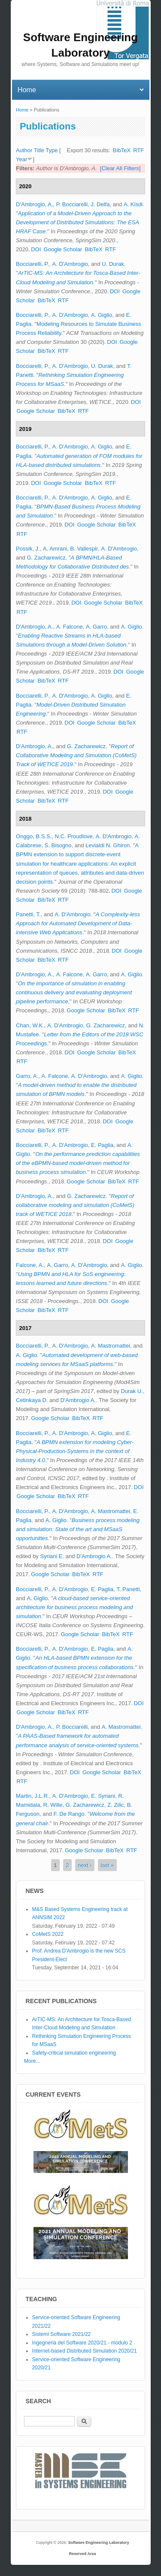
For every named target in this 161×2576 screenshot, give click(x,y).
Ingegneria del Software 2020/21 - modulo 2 (82, 2343)
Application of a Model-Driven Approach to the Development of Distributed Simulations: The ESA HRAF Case (77, 222)
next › (85, 1865)
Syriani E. (52, 1556)
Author (24, 150)
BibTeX (122, 150)
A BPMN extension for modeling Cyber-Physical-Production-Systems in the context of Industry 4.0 (75, 1451)
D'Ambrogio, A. (34, 204)
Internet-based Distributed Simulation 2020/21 (84, 2351)
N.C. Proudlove (73, 836)
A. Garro (96, 626)
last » (107, 1865)
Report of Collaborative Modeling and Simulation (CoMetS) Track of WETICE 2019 (76, 755)
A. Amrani (55, 548)
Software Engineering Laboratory (98, 2542)
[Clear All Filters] (120, 168)
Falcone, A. (30, 1265)
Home (22, 109)
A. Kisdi (133, 204)
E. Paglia (102, 1145)
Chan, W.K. (30, 1025)
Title (39, 150)
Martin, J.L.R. (32, 1796)
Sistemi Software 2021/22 (61, 2334)
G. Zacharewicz (46, 557)
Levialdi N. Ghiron (107, 845)
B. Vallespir (84, 548)
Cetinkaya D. (32, 1400)
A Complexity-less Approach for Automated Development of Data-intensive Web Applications (78, 923)
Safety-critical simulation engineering (74, 2053)
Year (21, 159)
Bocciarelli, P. (32, 264)
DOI (36, 249)
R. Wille (53, 1805)
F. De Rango (69, 1814)
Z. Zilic (115, 1805)
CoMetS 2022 (48, 1934)
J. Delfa (100, 204)
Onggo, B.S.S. (34, 836)
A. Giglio (101, 315)
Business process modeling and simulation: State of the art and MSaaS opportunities (78, 1529)
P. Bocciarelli (72, 204)
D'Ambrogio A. (78, 1400)
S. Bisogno (58, 845)
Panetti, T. (28, 914)
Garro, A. (27, 1076)
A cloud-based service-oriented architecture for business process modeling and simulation (74, 1607)
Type (52, 150)
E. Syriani (103, 1796)
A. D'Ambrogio (70, 264)
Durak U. (132, 1391)
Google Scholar (63, 249)
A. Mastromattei (110, 1345)
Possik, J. (28, 548)
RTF (138, 150)
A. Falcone (69, 626)
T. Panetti (128, 1589)
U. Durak (113, 264)
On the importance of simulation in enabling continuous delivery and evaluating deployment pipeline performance (74, 992)
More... (32, 2061)
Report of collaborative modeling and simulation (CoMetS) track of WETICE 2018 (75, 1205)
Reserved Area (82, 2554)
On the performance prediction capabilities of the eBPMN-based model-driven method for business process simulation (78, 1163)
